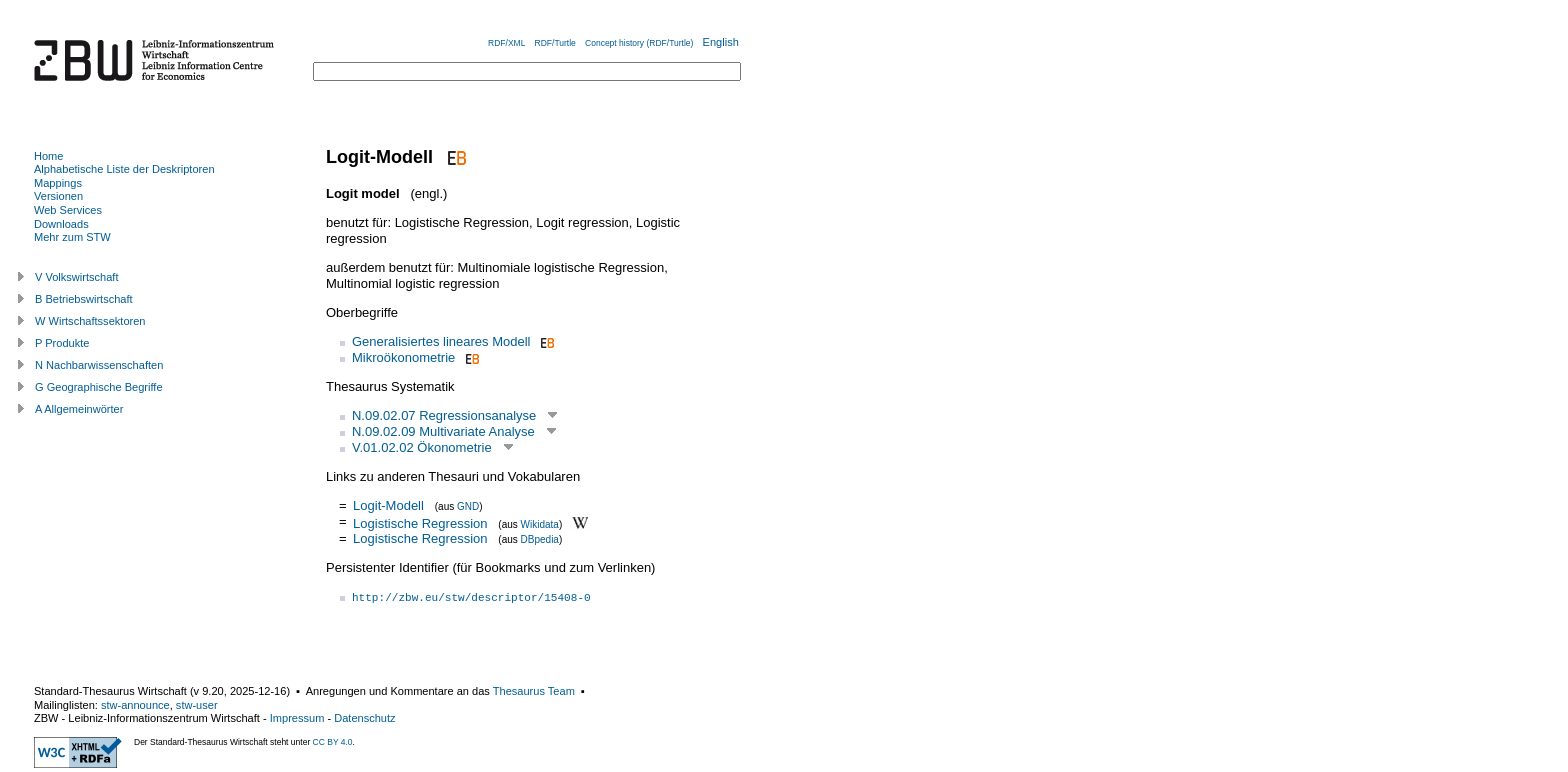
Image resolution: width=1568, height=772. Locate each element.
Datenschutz (364, 718)
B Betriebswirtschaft (84, 299)
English (721, 42)
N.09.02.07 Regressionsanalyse (444, 415)
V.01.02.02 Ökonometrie (422, 447)
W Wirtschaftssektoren (90, 321)
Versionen (58, 196)
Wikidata (540, 523)
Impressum (297, 718)
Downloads (61, 224)
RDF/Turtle (555, 43)
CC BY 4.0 (333, 742)
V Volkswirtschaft (77, 277)
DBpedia (540, 539)
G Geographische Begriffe (99, 387)
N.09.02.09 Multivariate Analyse (443, 431)
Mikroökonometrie (403, 357)
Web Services (68, 210)
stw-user (197, 705)
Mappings (58, 183)
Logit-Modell (388, 505)
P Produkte (62, 343)
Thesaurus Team (534, 691)
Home (48, 156)
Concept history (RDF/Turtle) (639, 43)
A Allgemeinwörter (79, 409)
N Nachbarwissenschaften (99, 365)
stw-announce (135, 705)
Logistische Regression (420, 522)
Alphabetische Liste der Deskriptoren (124, 169)
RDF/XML (506, 43)
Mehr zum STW (72, 237)
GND (468, 506)
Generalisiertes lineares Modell (441, 341)
